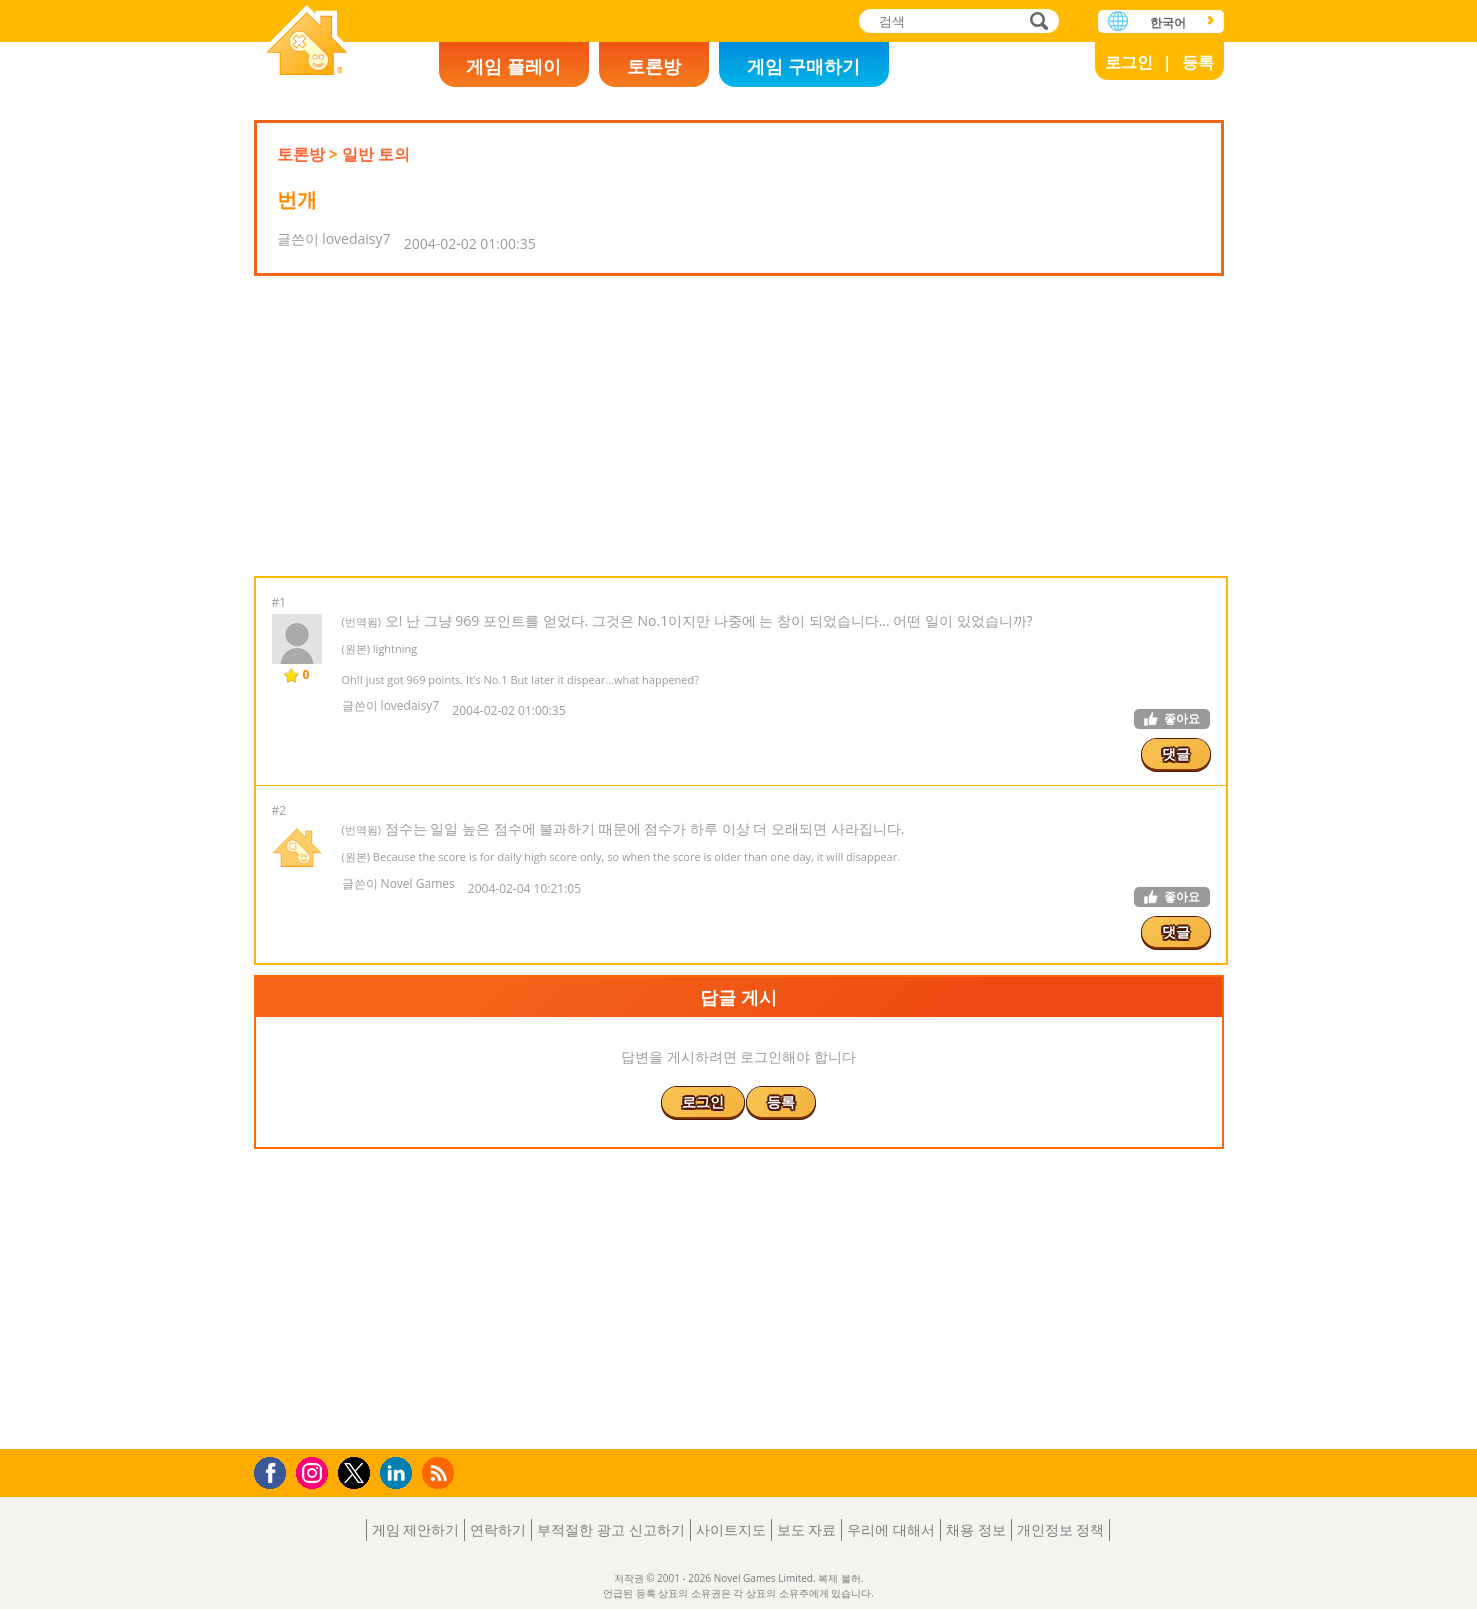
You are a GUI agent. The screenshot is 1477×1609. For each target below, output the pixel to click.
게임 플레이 (513, 66)
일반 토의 (376, 154)
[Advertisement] (739, 426)
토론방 (654, 66)
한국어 (1168, 22)
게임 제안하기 (416, 1529)
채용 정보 (976, 1529)
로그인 (1129, 62)
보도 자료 (807, 1529)
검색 (1036, 22)
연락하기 (498, 1529)
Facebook (275, 1470)
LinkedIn (399, 1473)
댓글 (1176, 753)
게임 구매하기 (803, 66)
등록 (1198, 62)
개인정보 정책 (1061, 1529)
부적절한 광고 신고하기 (610, 1529)
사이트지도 (731, 1529)
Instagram (315, 1471)
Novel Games (307, 42)
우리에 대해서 (891, 1529)
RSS (440, 1472)
